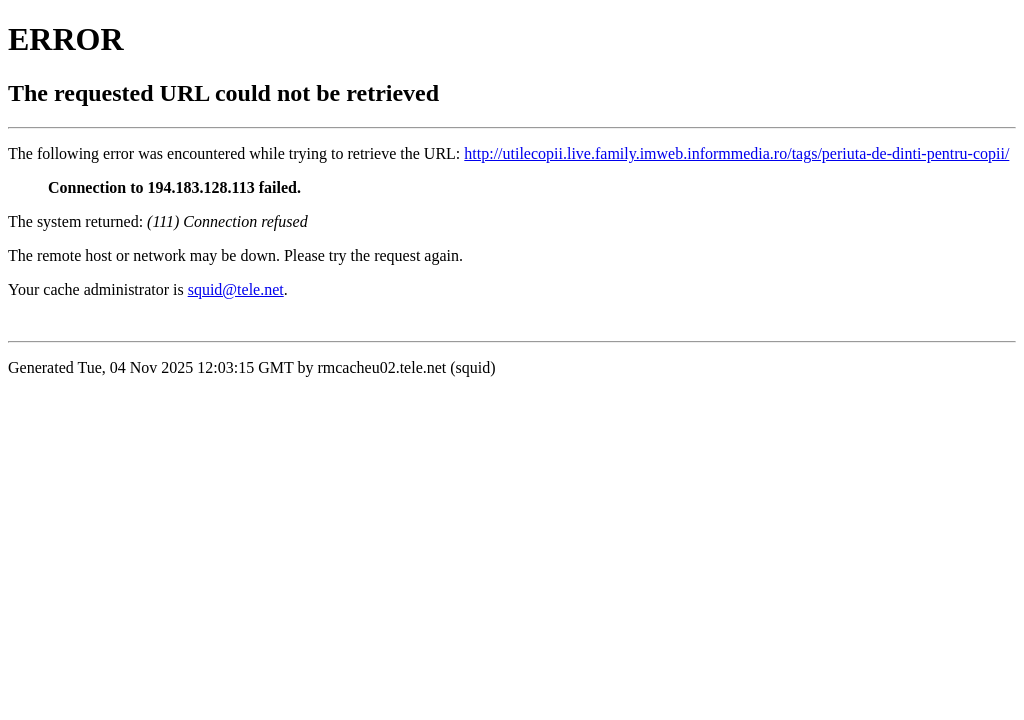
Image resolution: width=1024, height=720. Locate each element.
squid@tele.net (236, 289)
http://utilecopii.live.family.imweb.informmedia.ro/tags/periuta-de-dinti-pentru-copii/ (736, 153)
